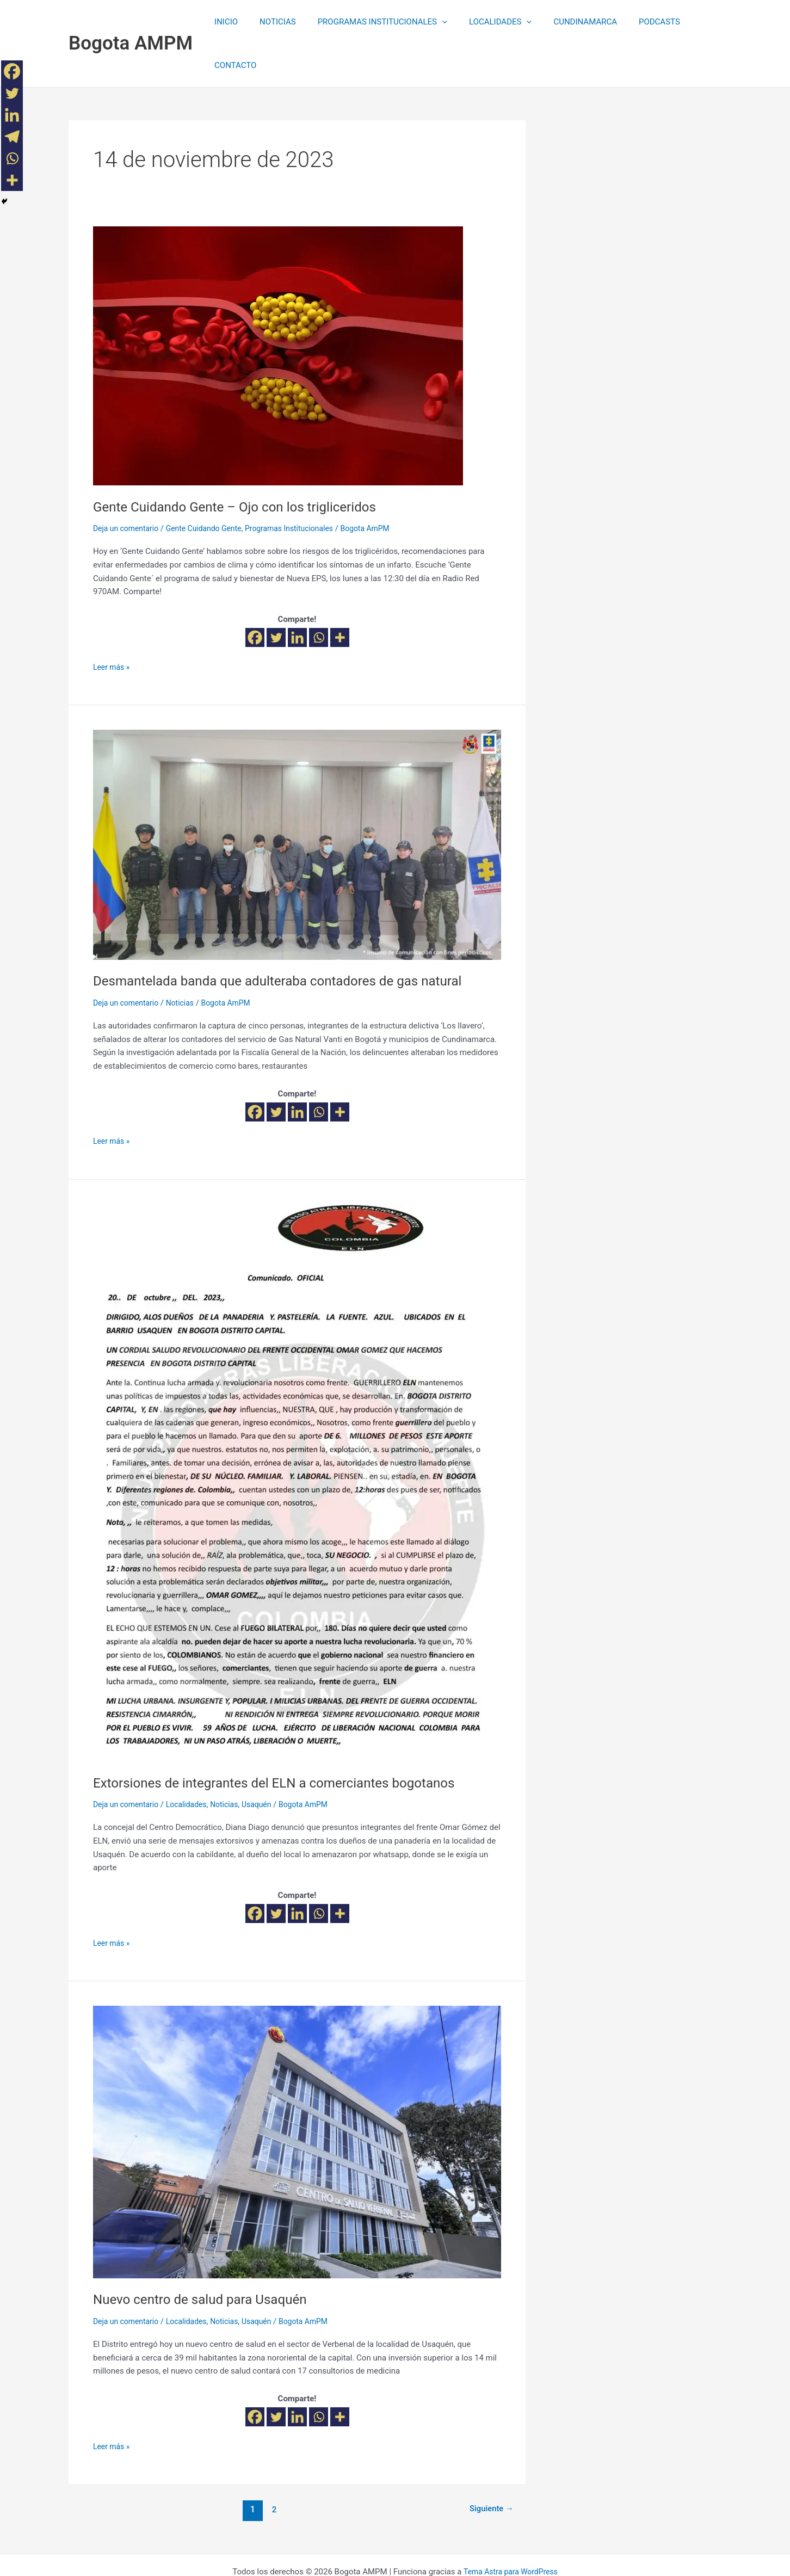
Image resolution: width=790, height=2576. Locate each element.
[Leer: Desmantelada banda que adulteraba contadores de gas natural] (297, 801)
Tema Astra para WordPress (510, 2528)
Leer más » (113, 622)
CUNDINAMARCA (565, 22)
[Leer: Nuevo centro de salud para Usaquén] (297, 2098)
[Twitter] (276, 593)
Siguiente (489, 2466)
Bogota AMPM (131, 21)
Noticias (186, 959)
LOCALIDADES (486, 22)
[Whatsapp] (318, 593)
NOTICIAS (274, 22)
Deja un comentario (128, 485)
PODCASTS (634, 22)
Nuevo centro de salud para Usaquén (208, 2255)
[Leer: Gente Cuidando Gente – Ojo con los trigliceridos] (278, 312)
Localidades (193, 1761)
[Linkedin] (297, 593)
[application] (433, 22)
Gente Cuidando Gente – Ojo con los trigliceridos (245, 463)
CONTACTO (692, 22)
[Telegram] (12, 136)
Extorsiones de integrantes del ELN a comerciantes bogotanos (288, 1739)
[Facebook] (254, 593)
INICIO (228, 22)
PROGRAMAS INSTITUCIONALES (374, 22)
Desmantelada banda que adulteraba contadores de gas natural (292, 937)
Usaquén (268, 1761)
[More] (339, 593)
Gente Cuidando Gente (211, 485)
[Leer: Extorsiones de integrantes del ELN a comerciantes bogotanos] (295, 1439)
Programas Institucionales (303, 485)
